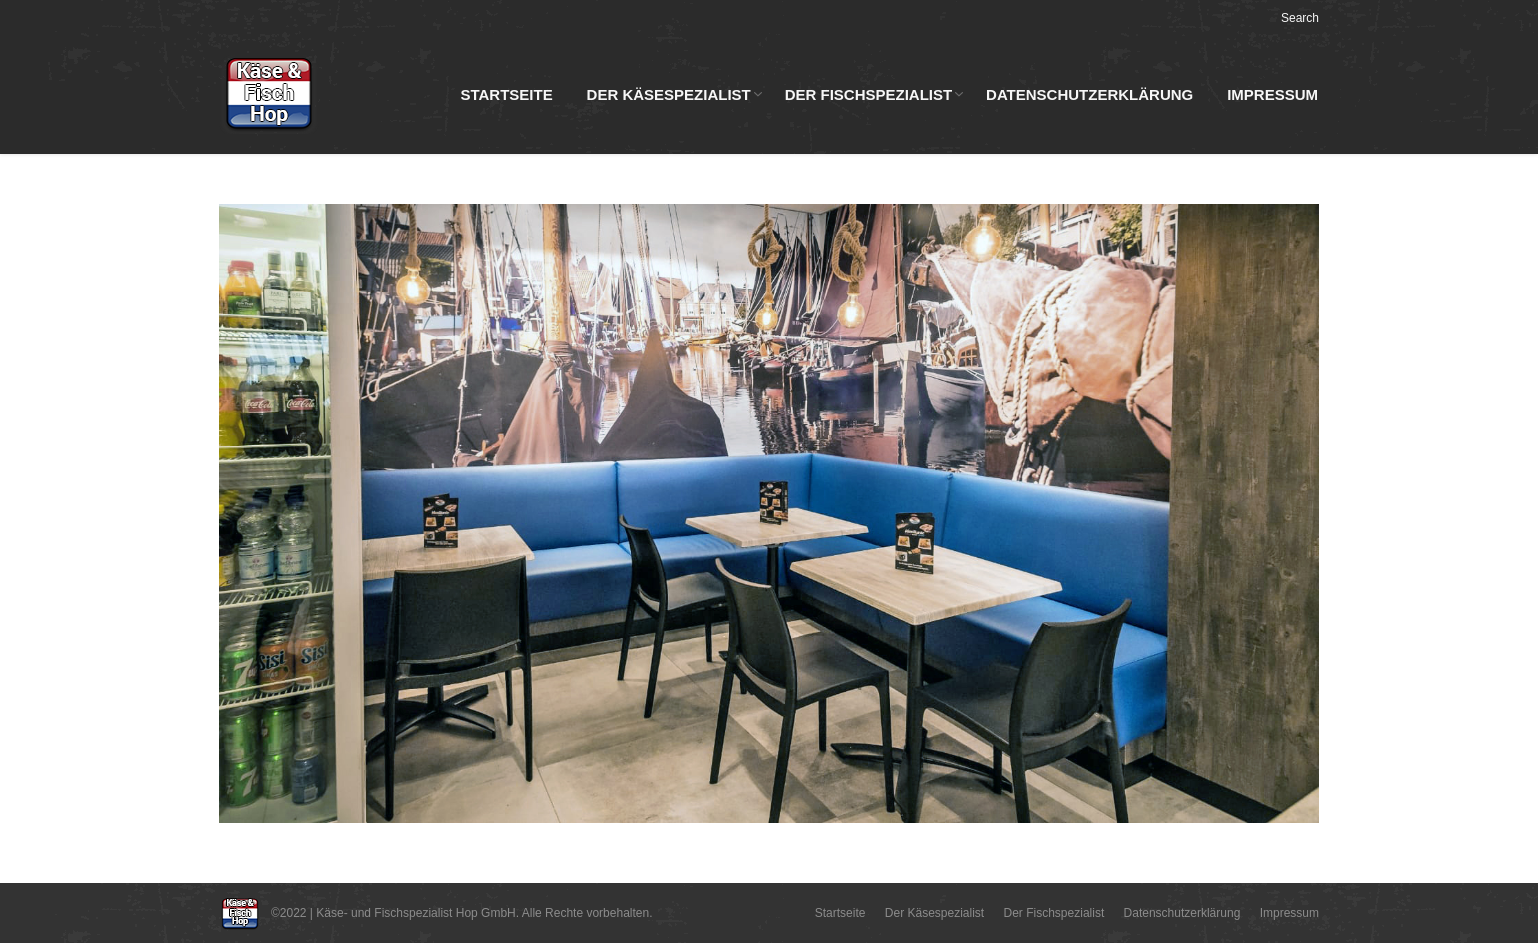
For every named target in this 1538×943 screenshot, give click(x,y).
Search (1300, 18)
